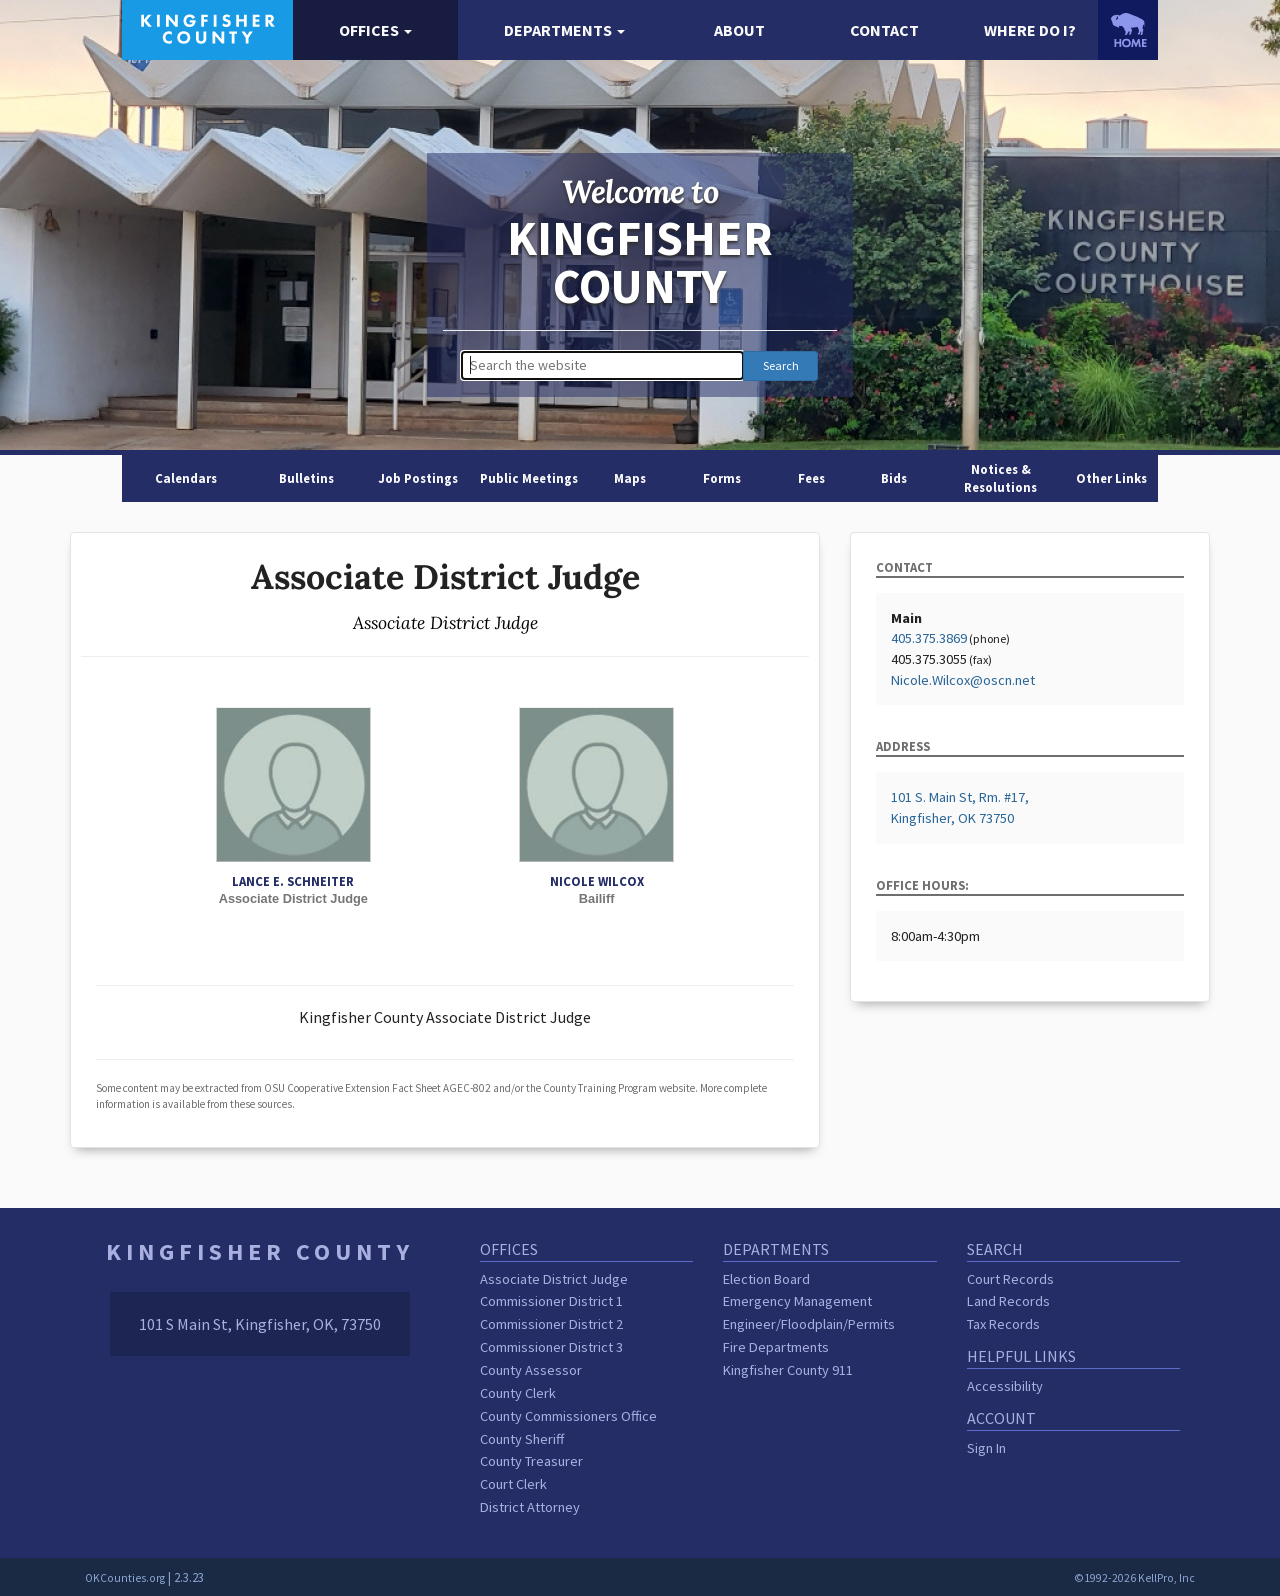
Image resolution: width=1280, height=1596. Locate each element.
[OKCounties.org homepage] (1128, 30)
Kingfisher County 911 (788, 1370)
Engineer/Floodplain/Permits (809, 1324)
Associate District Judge (554, 1279)
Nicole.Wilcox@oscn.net (963, 680)
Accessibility (1005, 1386)
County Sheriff (522, 1439)
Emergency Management (797, 1301)
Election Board (766, 1279)
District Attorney (530, 1507)
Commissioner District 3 (551, 1347)
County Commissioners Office (568, 1416)
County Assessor (531, 1370)
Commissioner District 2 (551, 1324)
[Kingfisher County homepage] (207, 28)
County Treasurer (531, 1461)
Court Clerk (513, 1484)
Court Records (1010, 1279)
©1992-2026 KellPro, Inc (1134, 1578)
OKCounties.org (125, 1578)
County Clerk (518, 1393)
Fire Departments (776, 1347)
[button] (375, 30)
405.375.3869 (929, 638)
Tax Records (1003, 1324)
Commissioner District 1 (551, 1301)
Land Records (1008, 1301)
